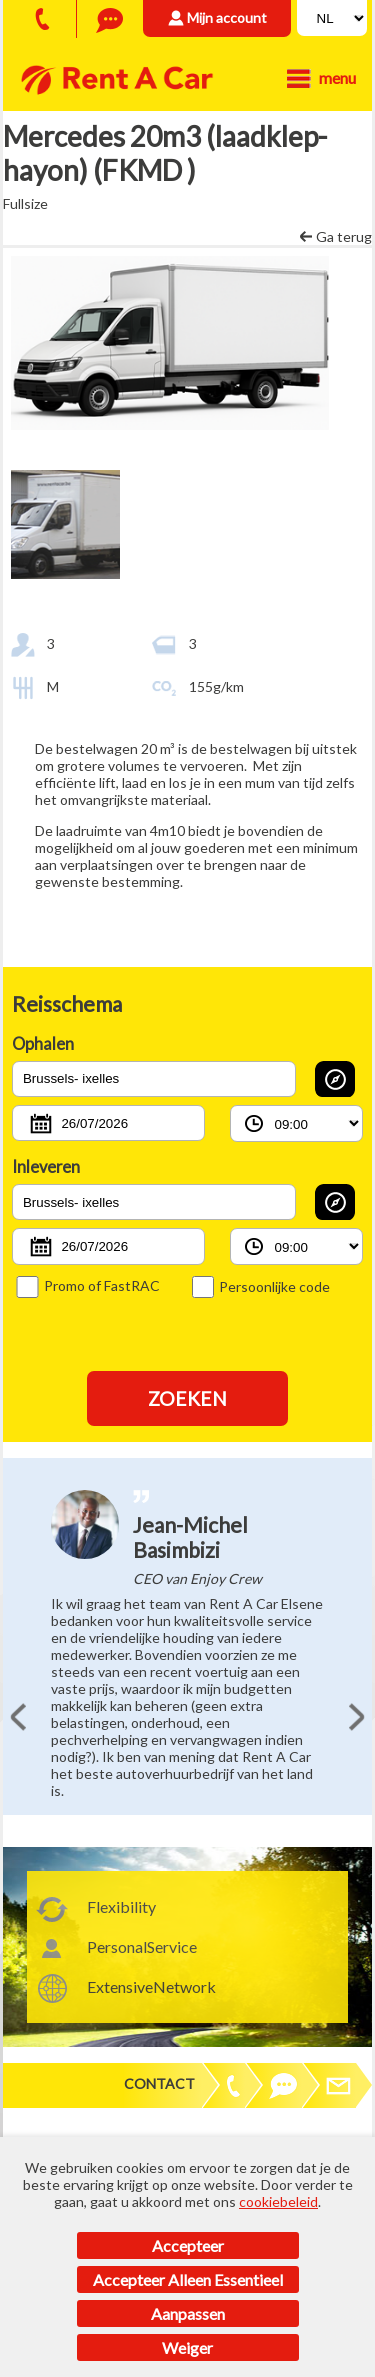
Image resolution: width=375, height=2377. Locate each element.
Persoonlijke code (261, 1286)
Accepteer (188, 2245)
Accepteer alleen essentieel (188, 2279)
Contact (159, 2083)
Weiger (187, 2347)
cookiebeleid (278, 2201)
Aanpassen (188, 2313)
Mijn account (227, 17)
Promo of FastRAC (87, 1285)
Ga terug (344, 236)
